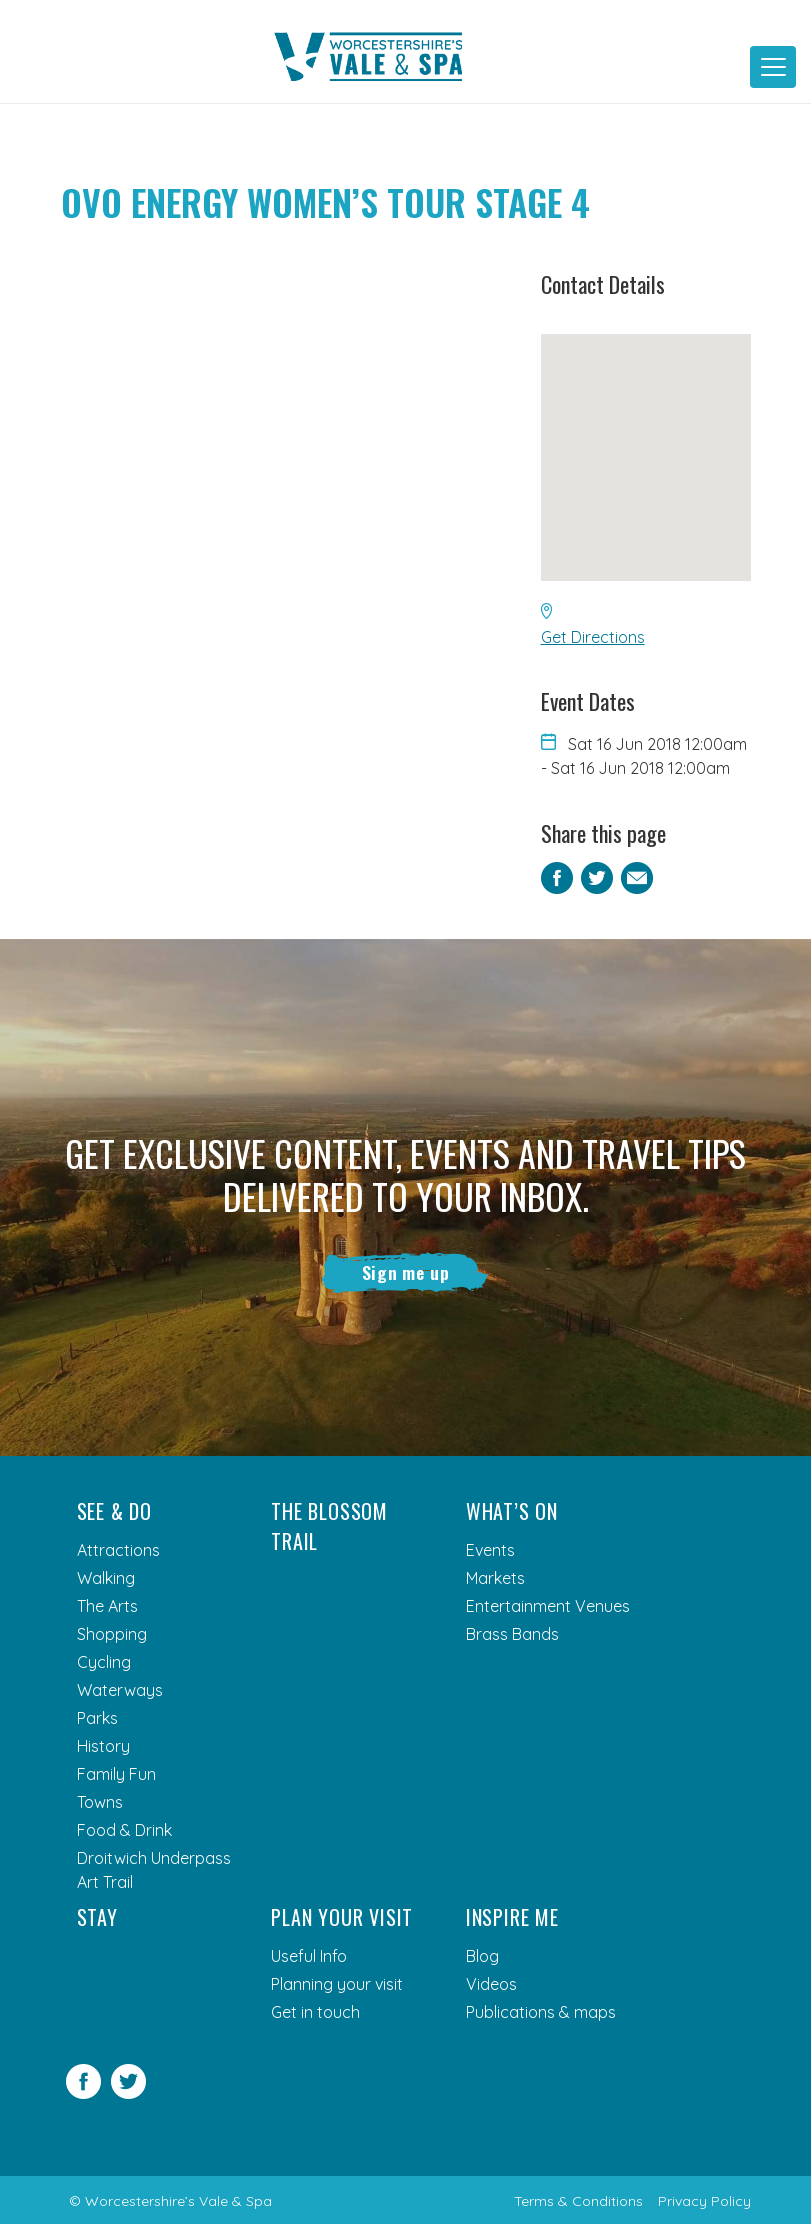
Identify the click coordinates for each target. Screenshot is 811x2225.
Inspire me (512, 1918)
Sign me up (405, 1273)
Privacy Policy (704, 2202)
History (103, 1747)
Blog (482, 1957)
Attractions (118, 1551)
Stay (97, 1918)
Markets (495, 1579)
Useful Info (309, 1957)
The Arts (107, 1607)
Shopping (112, 1635)
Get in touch (315, 2013)
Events (490, 1551)
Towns (100, 1803)
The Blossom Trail (329, 1527)
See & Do (114, 1512)
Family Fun (116, 1775)
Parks (97, 1719)
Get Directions (593, 637)
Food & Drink (124, 1831)
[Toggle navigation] (773, 67)
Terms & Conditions (578, 2202)
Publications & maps (541, 2013)
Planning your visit (337, 1985)
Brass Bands (512, 1635)
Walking (106, 1579)
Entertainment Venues (548, 1607)
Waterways (120, 1691)
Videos (491, 1985)
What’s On (512, 1512)
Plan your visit (342, 1918)
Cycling (104, 1663)
